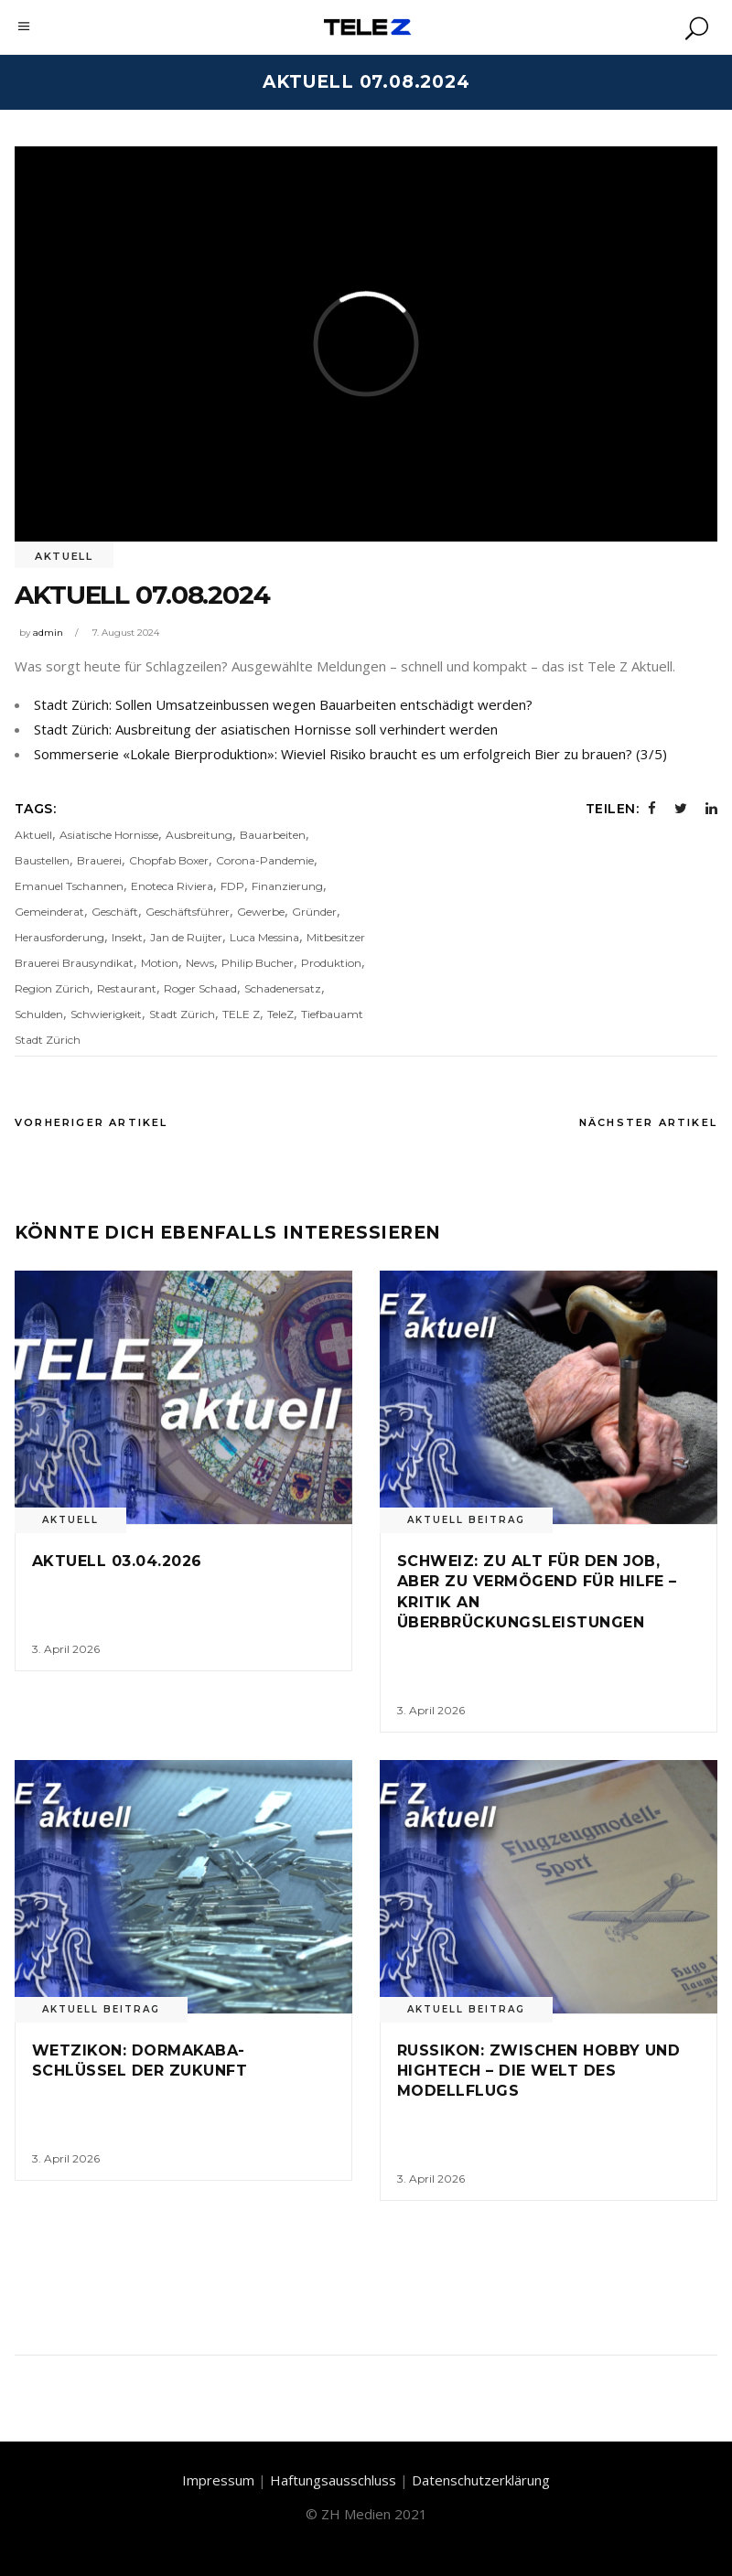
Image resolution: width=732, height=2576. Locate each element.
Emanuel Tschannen (69, 886)
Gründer (314, 911)
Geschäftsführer (187, 911)
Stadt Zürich (182, 1014)
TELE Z (241, 1014)
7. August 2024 (125, 633)
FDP (232, 886)
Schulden (39, 1014)
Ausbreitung (199, 835)
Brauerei (99, 860)
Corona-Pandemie (265, 860)
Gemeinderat (49, 911)
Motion (159, 963)
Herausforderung (59, 937)
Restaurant (126, 988)
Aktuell (64, 556)
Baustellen (42, 860)
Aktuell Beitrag (466, 1520)
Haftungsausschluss (333, 2480)
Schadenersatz (282, 988)
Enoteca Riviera (172, 886)
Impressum (218, 2480)
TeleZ (280, 1014)
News (200, 963)
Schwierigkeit (106, 1014)
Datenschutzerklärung (481, 2480)
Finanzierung (287, 886)
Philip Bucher (257, 963)
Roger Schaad (200, 988)
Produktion (331, 963)
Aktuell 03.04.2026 (117, 1561)
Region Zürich (52, 988)
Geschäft (115, 911)
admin (48, 633)
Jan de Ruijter (186, 937)
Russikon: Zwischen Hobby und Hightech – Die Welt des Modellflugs (538, 2071)
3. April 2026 (66, 1649)
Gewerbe (261, 911)
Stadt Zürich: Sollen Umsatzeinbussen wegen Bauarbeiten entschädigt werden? (283, 704)
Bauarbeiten (273, 835)
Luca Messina (264, 937)
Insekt (127, 937)
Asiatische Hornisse (108, 835)
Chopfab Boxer (169, 860)
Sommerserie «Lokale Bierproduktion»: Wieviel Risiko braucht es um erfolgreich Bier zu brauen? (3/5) (350, 754)
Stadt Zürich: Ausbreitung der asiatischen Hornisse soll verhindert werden (266, 729)
